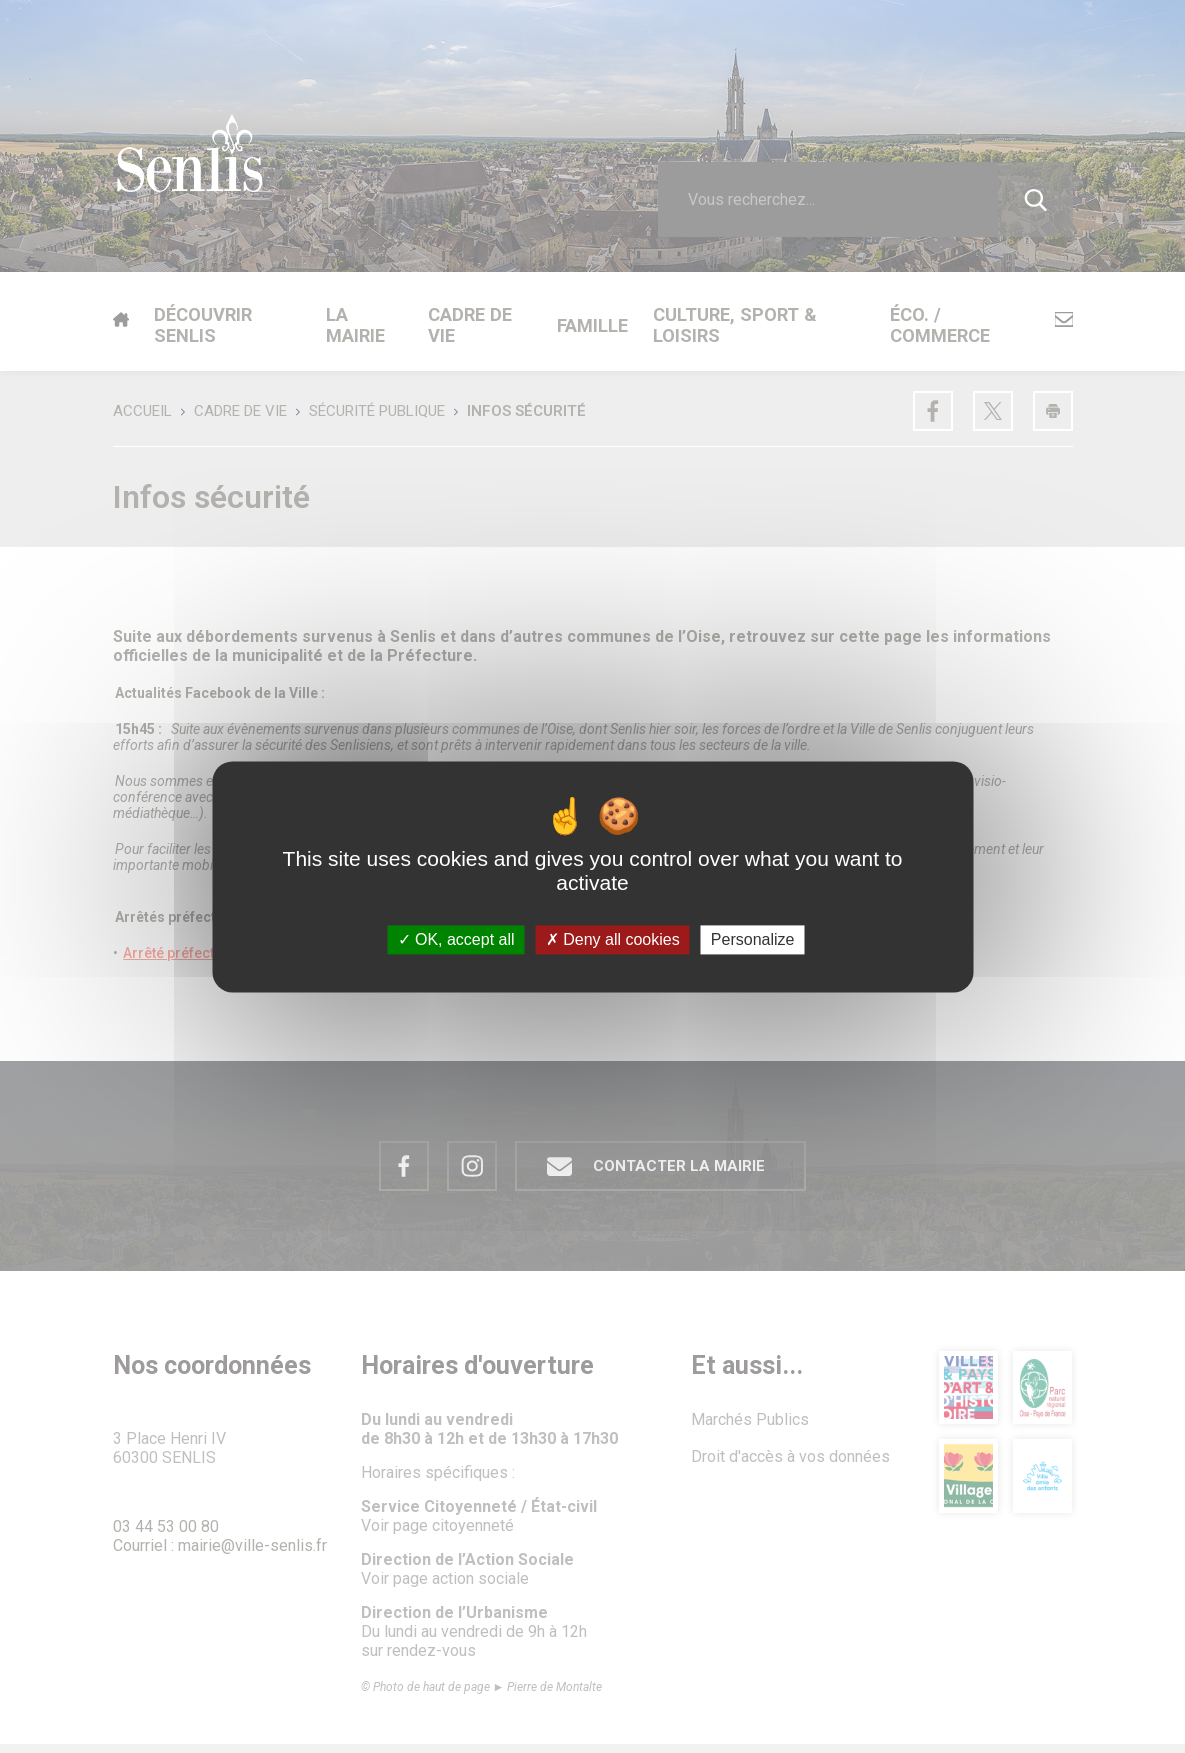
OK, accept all (456, 939)
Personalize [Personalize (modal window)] (753, 939)
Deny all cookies (613, 939)
